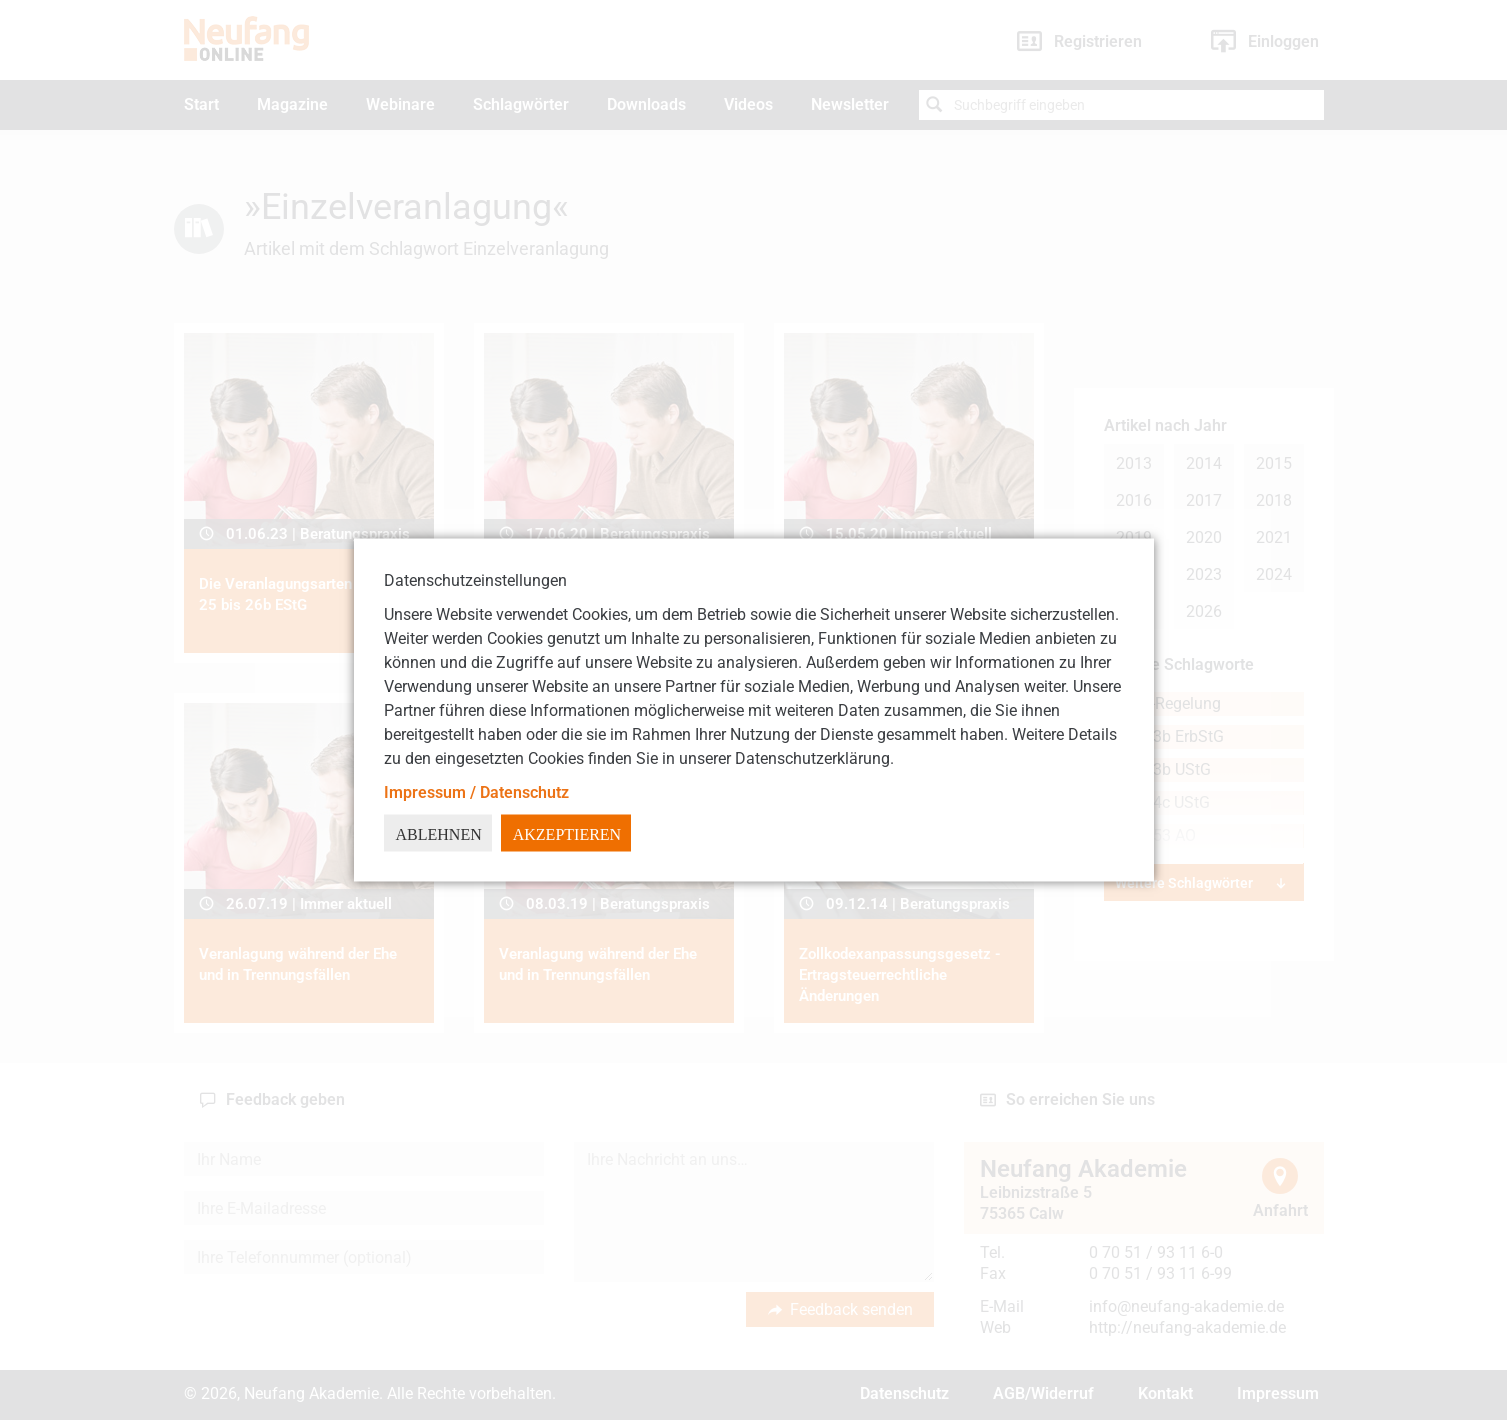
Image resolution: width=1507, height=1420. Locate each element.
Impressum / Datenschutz (476, 792)
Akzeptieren (567, 834)
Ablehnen (439, 834)
